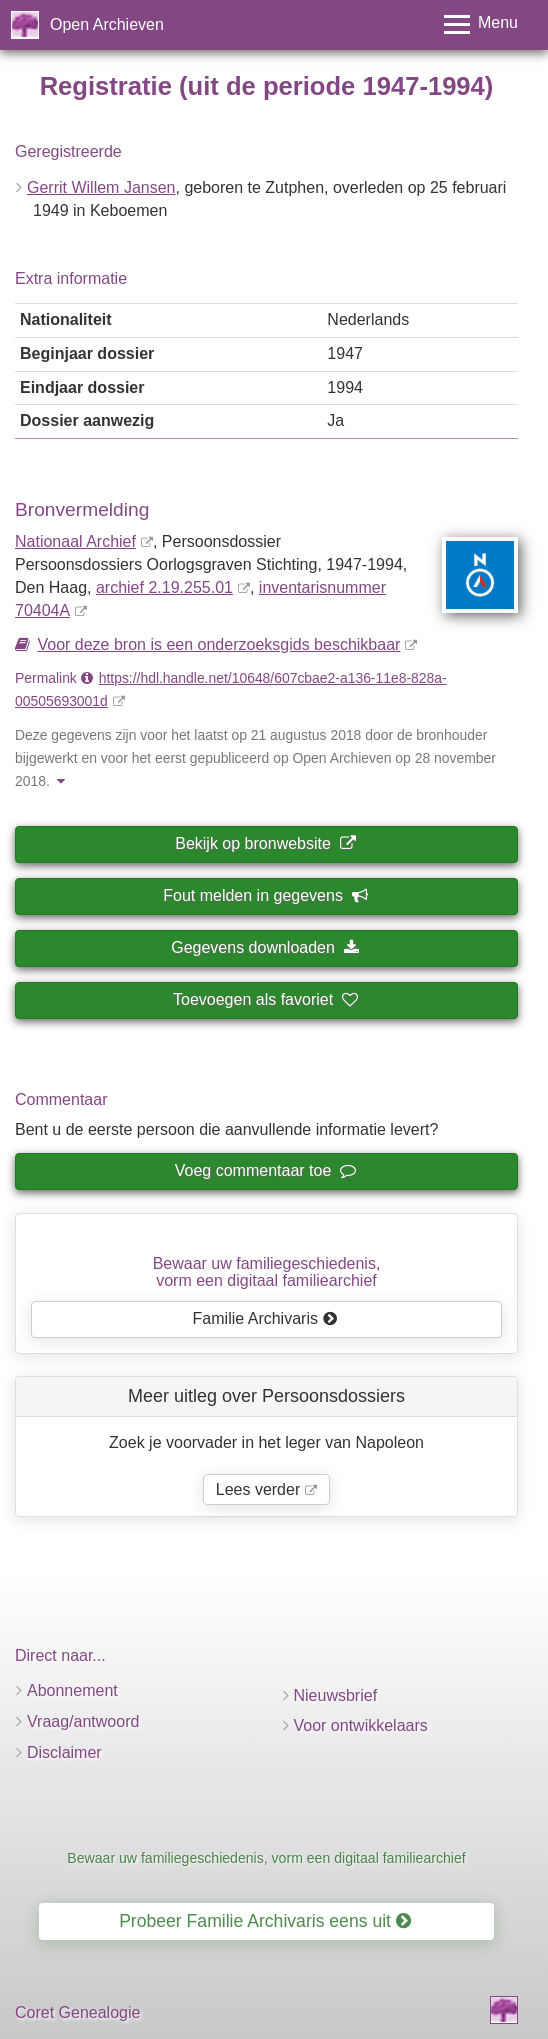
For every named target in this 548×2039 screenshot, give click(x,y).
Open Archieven (107, 24)
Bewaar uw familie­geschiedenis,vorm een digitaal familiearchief (267, 1272)
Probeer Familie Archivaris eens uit (265, 1921)
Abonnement (72, 1690)
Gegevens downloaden (265, 947)
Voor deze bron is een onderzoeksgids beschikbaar (218, 644)
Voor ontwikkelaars (361, 1725)
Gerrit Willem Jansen (101, 187)
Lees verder (258, 1489)
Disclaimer (64, 1752)
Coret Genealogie (77, 2012)
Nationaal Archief (75, 541)
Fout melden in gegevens (265, 895)
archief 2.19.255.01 (164, 587)
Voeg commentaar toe (265, 1170)
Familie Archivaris (265, 1318)
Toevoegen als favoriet (265, 999)
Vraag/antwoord (83, 1721)
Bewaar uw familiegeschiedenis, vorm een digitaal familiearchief (266, 1858)
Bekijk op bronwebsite (265, 843)
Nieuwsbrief (336, 1695)
